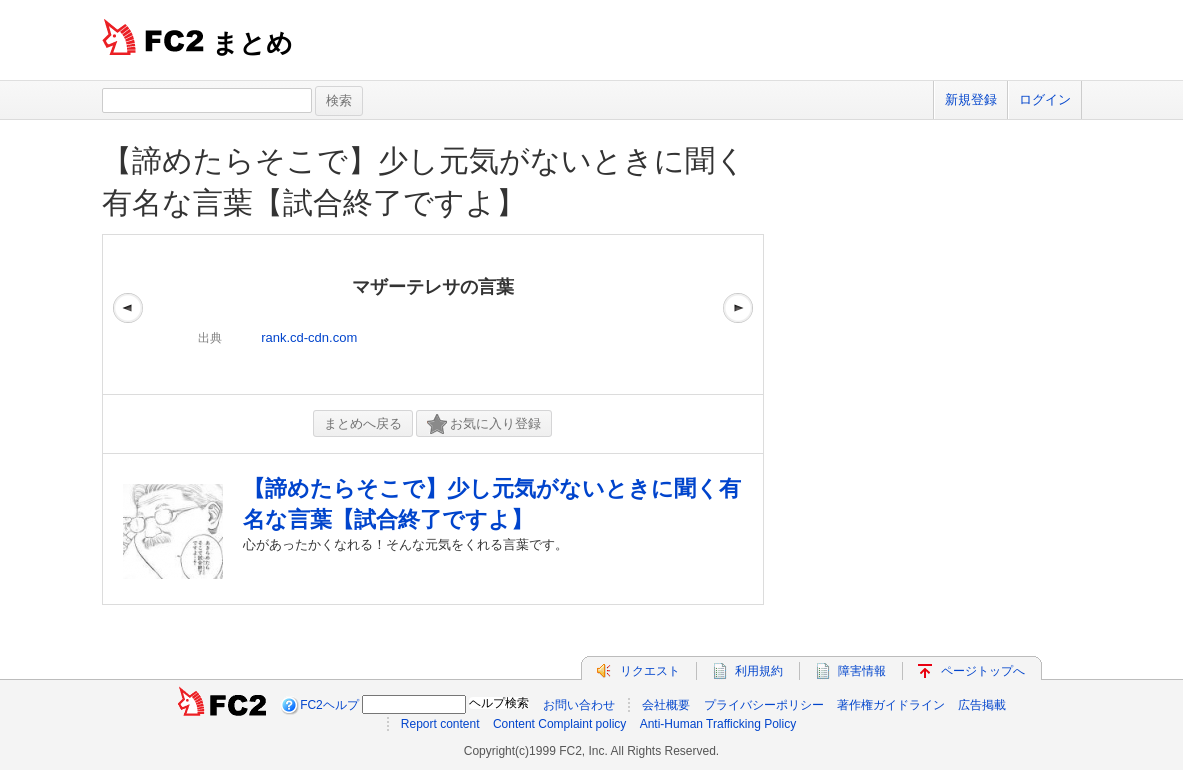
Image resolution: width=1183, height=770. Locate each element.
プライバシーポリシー (764, 705)
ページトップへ (983, 671)
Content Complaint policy (559, 724)
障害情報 (862, 671)
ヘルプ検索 (499, 703)
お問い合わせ (579, 705)
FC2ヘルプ (329, 705)
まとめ (252, 43)
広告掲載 (982, 705)
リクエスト (650, 671)
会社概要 (666, 705)
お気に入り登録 (484, 424)
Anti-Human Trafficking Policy (718, 724)
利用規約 (759, 671)
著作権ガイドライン (891, 705)
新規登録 (971, 99)
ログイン (1045, 99)
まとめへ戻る (363, 423)
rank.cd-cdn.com (309, 337)
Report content (440, 724)
